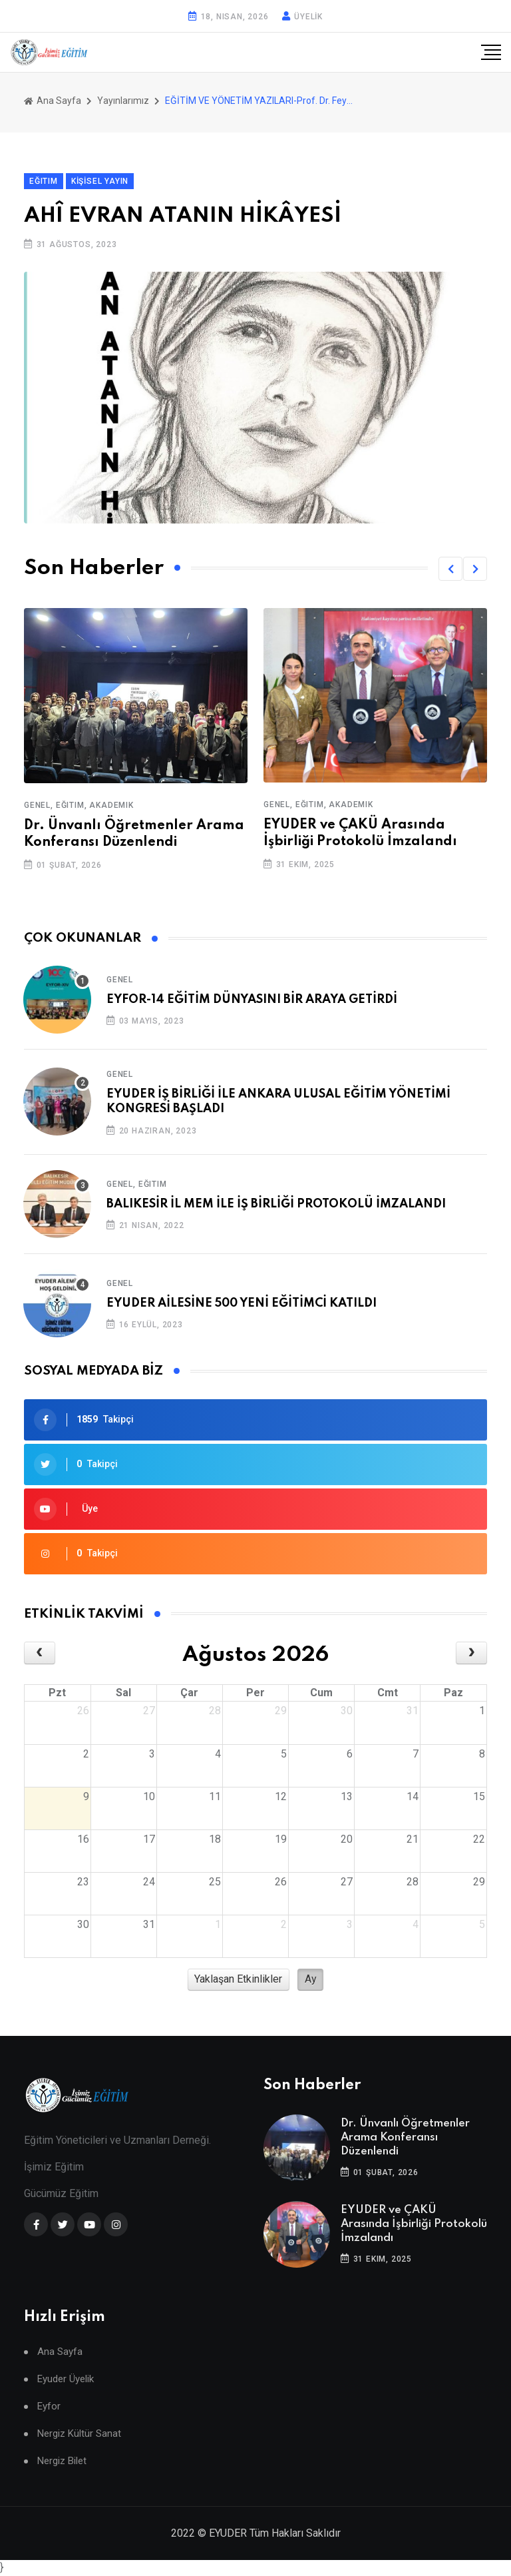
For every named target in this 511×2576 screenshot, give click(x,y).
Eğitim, (71, 805)
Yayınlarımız (123, 100)
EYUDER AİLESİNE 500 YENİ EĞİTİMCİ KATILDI (241, 1303)
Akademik (111, 805)
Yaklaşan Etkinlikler (238, 1979)
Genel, (38, 805)
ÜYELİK (308, 16)
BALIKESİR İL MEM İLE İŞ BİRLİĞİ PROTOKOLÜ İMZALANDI (276, 1204)
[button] (450, 569)
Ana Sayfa (52, 100)
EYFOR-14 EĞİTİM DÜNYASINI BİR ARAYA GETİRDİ (251, 1000)
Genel (119, 979)
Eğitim (152, 1184)
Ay (311, 1979)
